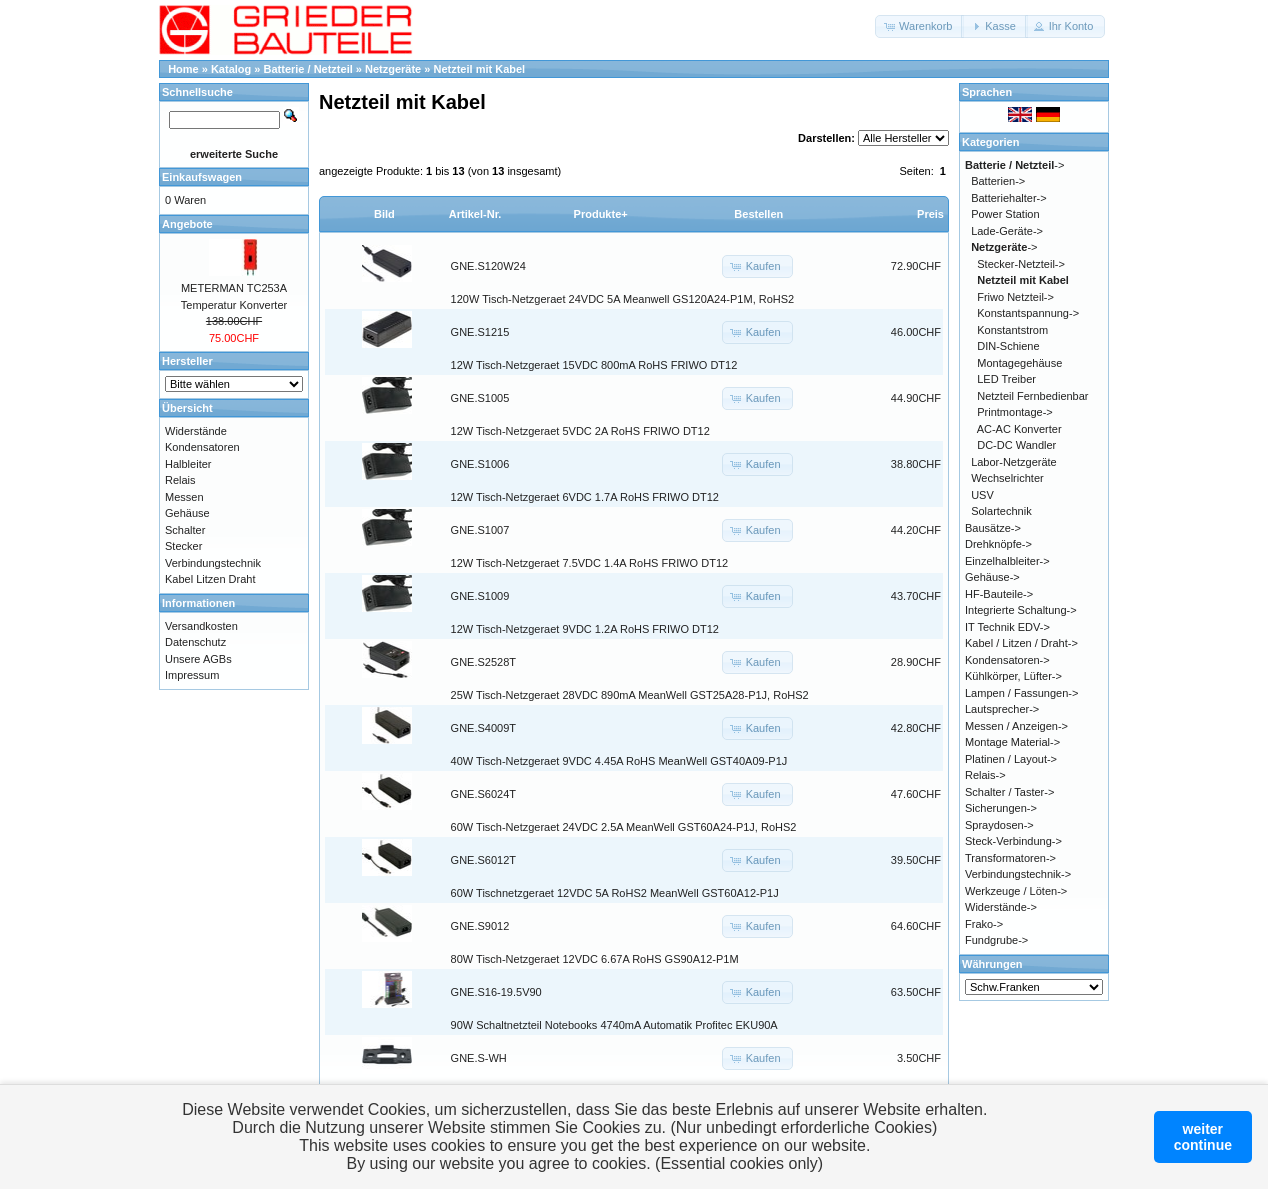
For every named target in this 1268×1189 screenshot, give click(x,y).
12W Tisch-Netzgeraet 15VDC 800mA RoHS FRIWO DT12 (594, 365)
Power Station (1005, 214)
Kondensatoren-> (1007, 660)
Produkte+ (601, 214)
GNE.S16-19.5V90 (496, 992)
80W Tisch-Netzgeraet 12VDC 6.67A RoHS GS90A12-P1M (595, 959)
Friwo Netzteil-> (1015, 297)
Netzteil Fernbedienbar (1032, 396)
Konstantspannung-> (1028, 313)
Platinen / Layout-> (1011, 759)
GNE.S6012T (483, 860)
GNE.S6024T (483, 794)
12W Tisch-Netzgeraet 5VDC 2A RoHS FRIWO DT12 (580, 431)
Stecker (183, 546)
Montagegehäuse (1019, 363)
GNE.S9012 (480, 926)
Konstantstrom (1012, 330)
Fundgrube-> (996, 940)
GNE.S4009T (483, 728)
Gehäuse (187, 513)
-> (1014, 165)
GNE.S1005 (480, 398)
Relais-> (985, 775)
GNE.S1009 (480, 596)
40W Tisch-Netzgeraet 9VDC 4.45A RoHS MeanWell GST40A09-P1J (619, 761)
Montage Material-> (1012, 742)
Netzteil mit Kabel (479, 69)
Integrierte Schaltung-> (1021, 610)
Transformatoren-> (1010, 858)
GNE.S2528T (483, 662)
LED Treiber (1006, 379)
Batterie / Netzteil (308, 69)
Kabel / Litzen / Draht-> (1021, 643)
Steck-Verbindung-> (1013, 841)
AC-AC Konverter (1019, 429)
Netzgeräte (393, 69)
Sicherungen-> (1001, 808)
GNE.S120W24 (488, 266)
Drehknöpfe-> (998, 544)
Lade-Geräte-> (1007, 231)
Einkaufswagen (202, 177)
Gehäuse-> (992, 577)
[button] (919, 26)
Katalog (231, 69)
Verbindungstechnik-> (1018, 874)
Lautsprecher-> (1002, 709)
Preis (930, 214)
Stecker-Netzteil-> (1021, 264)
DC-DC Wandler (1016, 445)
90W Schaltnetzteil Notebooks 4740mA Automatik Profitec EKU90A (614, 1025)
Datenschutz (195, 642)
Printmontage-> (1015, 412)
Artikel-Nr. (475, 214)
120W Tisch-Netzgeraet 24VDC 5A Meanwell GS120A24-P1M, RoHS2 (623, 299)
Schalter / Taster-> (1009, 792)
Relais (180, 480)
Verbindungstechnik (213, 563)
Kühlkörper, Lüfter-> (1013, 676)
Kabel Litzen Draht (210, 579)
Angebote (187, 224)
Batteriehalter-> (1009, 198)
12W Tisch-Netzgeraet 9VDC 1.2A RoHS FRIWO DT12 (585, 629)
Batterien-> (998, 181)
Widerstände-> (1001, 907)
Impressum (192, 675)
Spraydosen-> (999, 825)
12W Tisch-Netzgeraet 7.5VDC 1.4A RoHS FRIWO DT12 (590, 563)
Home (183, 69)
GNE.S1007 (480, 530)
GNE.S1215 (480, 332)
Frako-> (984, 924)
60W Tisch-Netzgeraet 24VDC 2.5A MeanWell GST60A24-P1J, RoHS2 (624, 827)
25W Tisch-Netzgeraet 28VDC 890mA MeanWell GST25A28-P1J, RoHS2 (630, 695)
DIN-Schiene (1008, 346)
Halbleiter (188, 464)
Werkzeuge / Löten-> (1016, 891)
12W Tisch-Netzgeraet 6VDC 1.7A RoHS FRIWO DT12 (585, 497)
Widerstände (196, 431)
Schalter (185, 530)
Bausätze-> (993, 528)
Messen (184, 497)
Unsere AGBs (198, 659)
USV (982, 495)
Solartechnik (1001, 511)
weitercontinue (1203, 1137)
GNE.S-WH (479, 1058)
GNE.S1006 (480, 464)
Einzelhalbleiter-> (1007, 561)
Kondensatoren (202, 447)
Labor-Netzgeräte (1014, 462)
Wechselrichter (1007, 478)
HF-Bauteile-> (999, 594)
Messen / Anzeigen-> (1016, 726)
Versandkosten (201, 626)
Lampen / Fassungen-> (1021, 693)
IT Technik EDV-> (1007, 627)
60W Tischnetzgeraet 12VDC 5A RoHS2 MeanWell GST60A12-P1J (615, 893)
